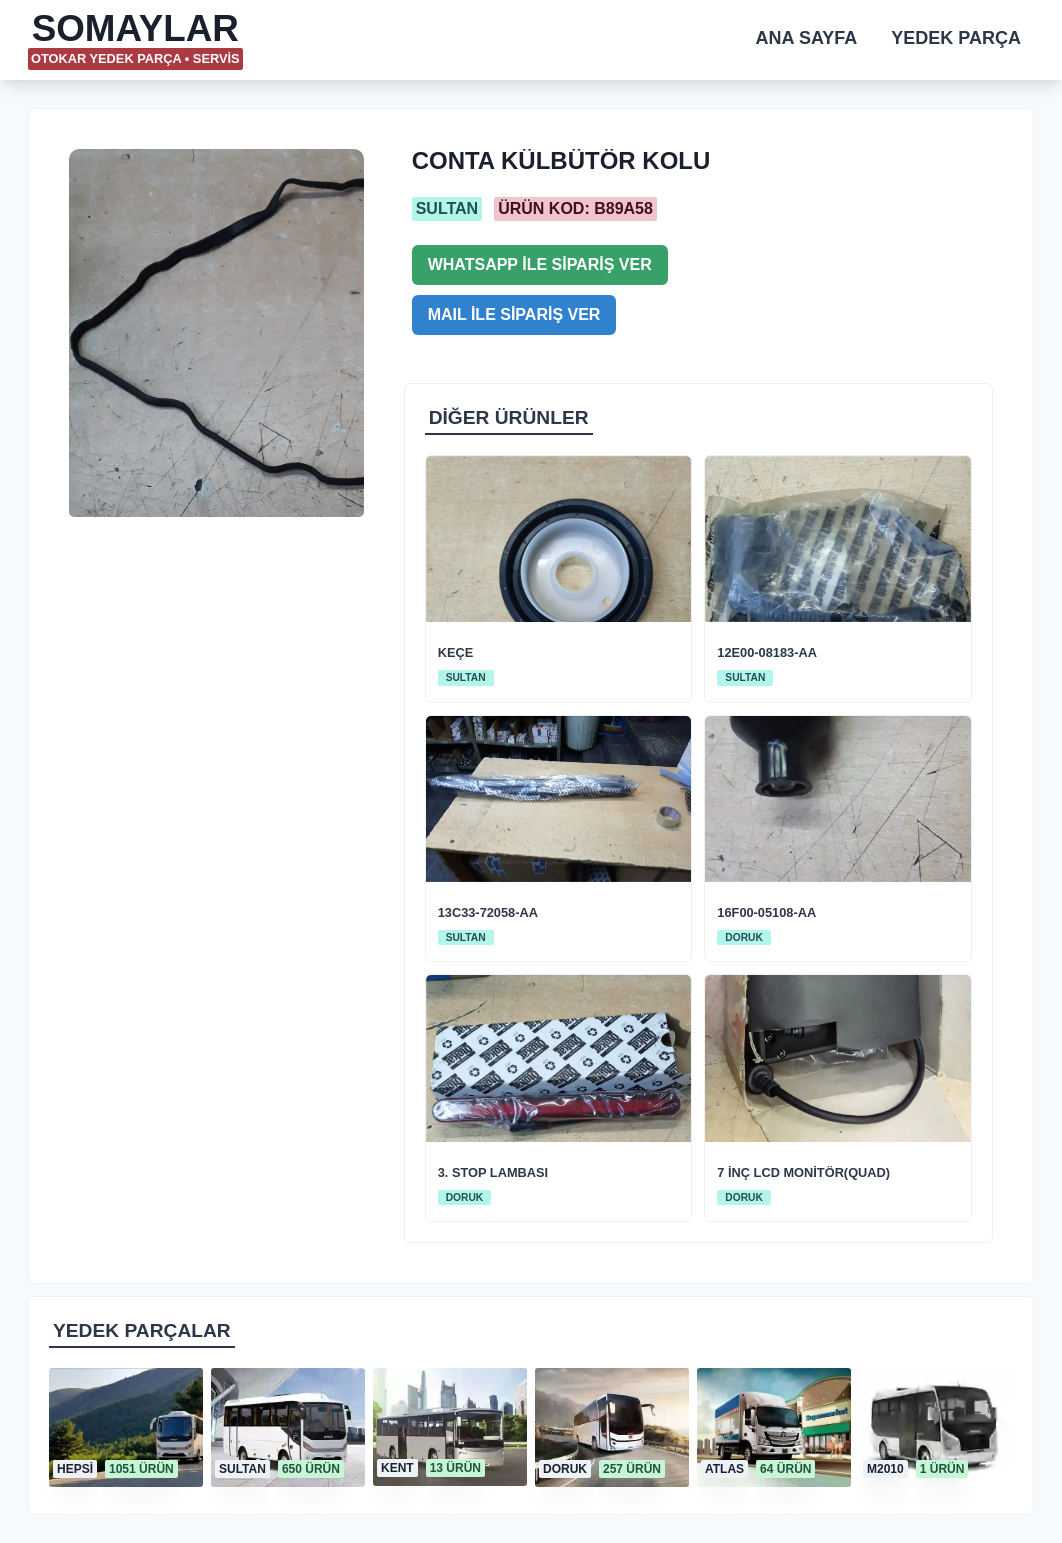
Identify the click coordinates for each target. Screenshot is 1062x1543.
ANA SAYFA (807, 38)
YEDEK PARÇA (956, 38)
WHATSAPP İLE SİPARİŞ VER (540, 264)
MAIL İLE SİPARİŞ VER (514, 314)
